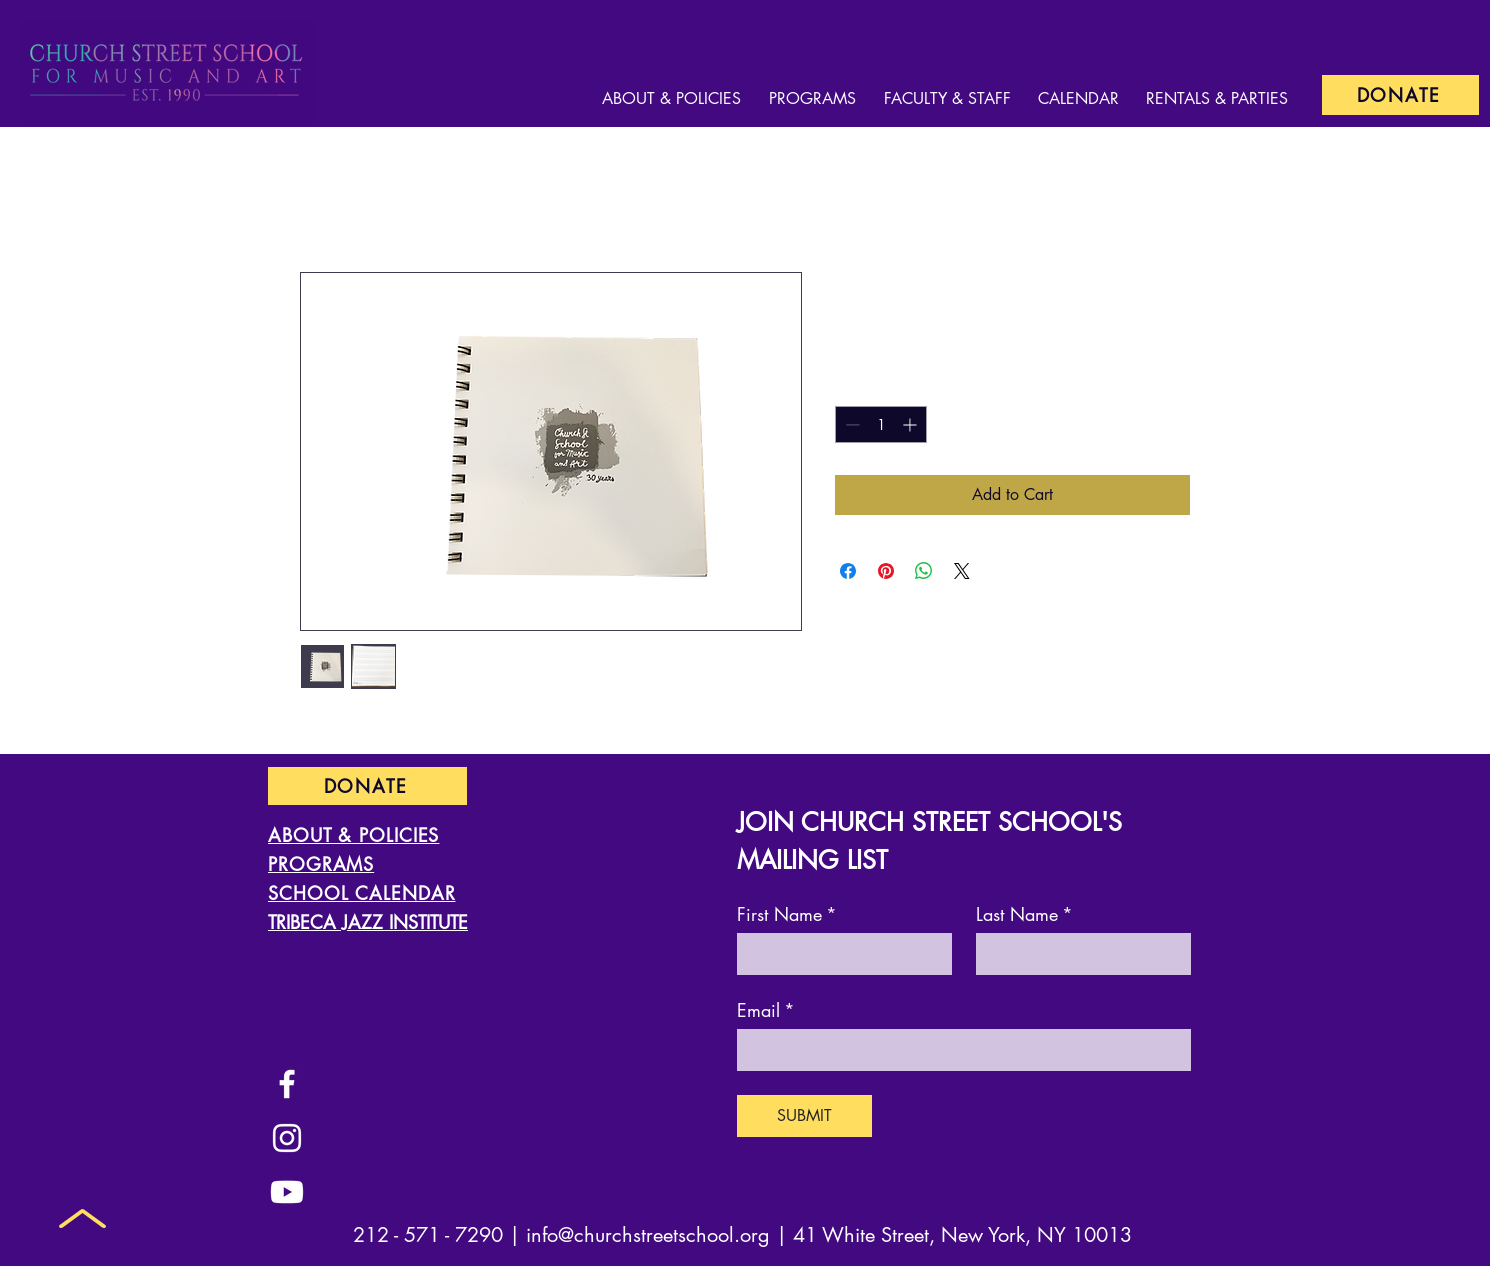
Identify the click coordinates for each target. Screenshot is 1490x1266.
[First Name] (838, 953)
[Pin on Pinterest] (886, 571)
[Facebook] (287, 1084)
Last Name (1024, 914)
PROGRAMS (321, 864)
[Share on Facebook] (848, 571)
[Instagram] (287, 1138)
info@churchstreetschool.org (648, 1235)
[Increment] (911, 424)
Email (766, 1010)
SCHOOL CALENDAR (362, 893)
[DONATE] (1400, 95)
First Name (787, 914)
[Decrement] (850, 424)
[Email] (958, 1049)
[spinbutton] (881, 424)
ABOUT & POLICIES (353, 835)
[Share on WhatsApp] (924, 571)
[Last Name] (1077, 953)
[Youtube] (287, 1192)
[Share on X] (962, 571)
